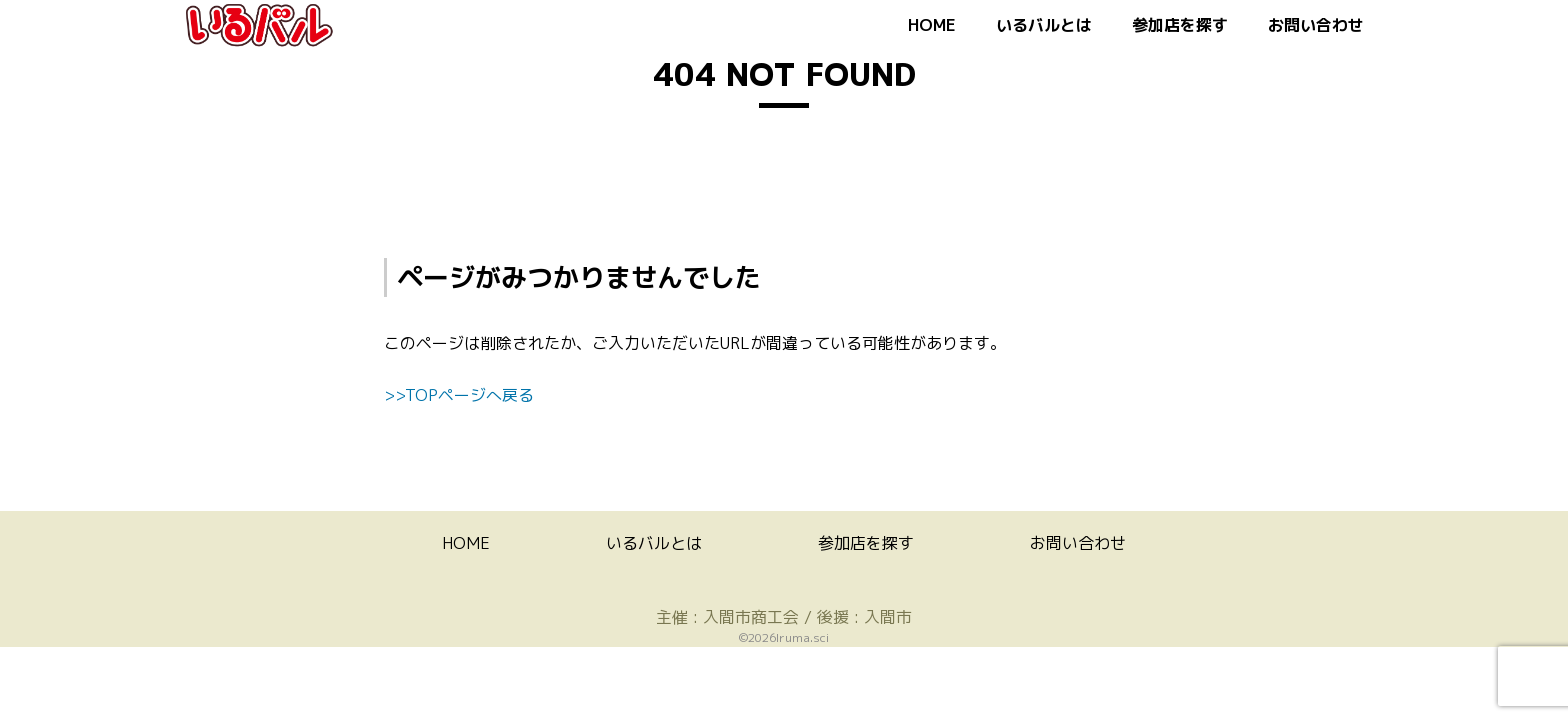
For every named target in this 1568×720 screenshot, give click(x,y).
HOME (932, 25)
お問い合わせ (1316, 25)
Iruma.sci (802, 637)
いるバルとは (1044, 25)
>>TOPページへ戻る (459, 395)
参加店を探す (1180, 25)
